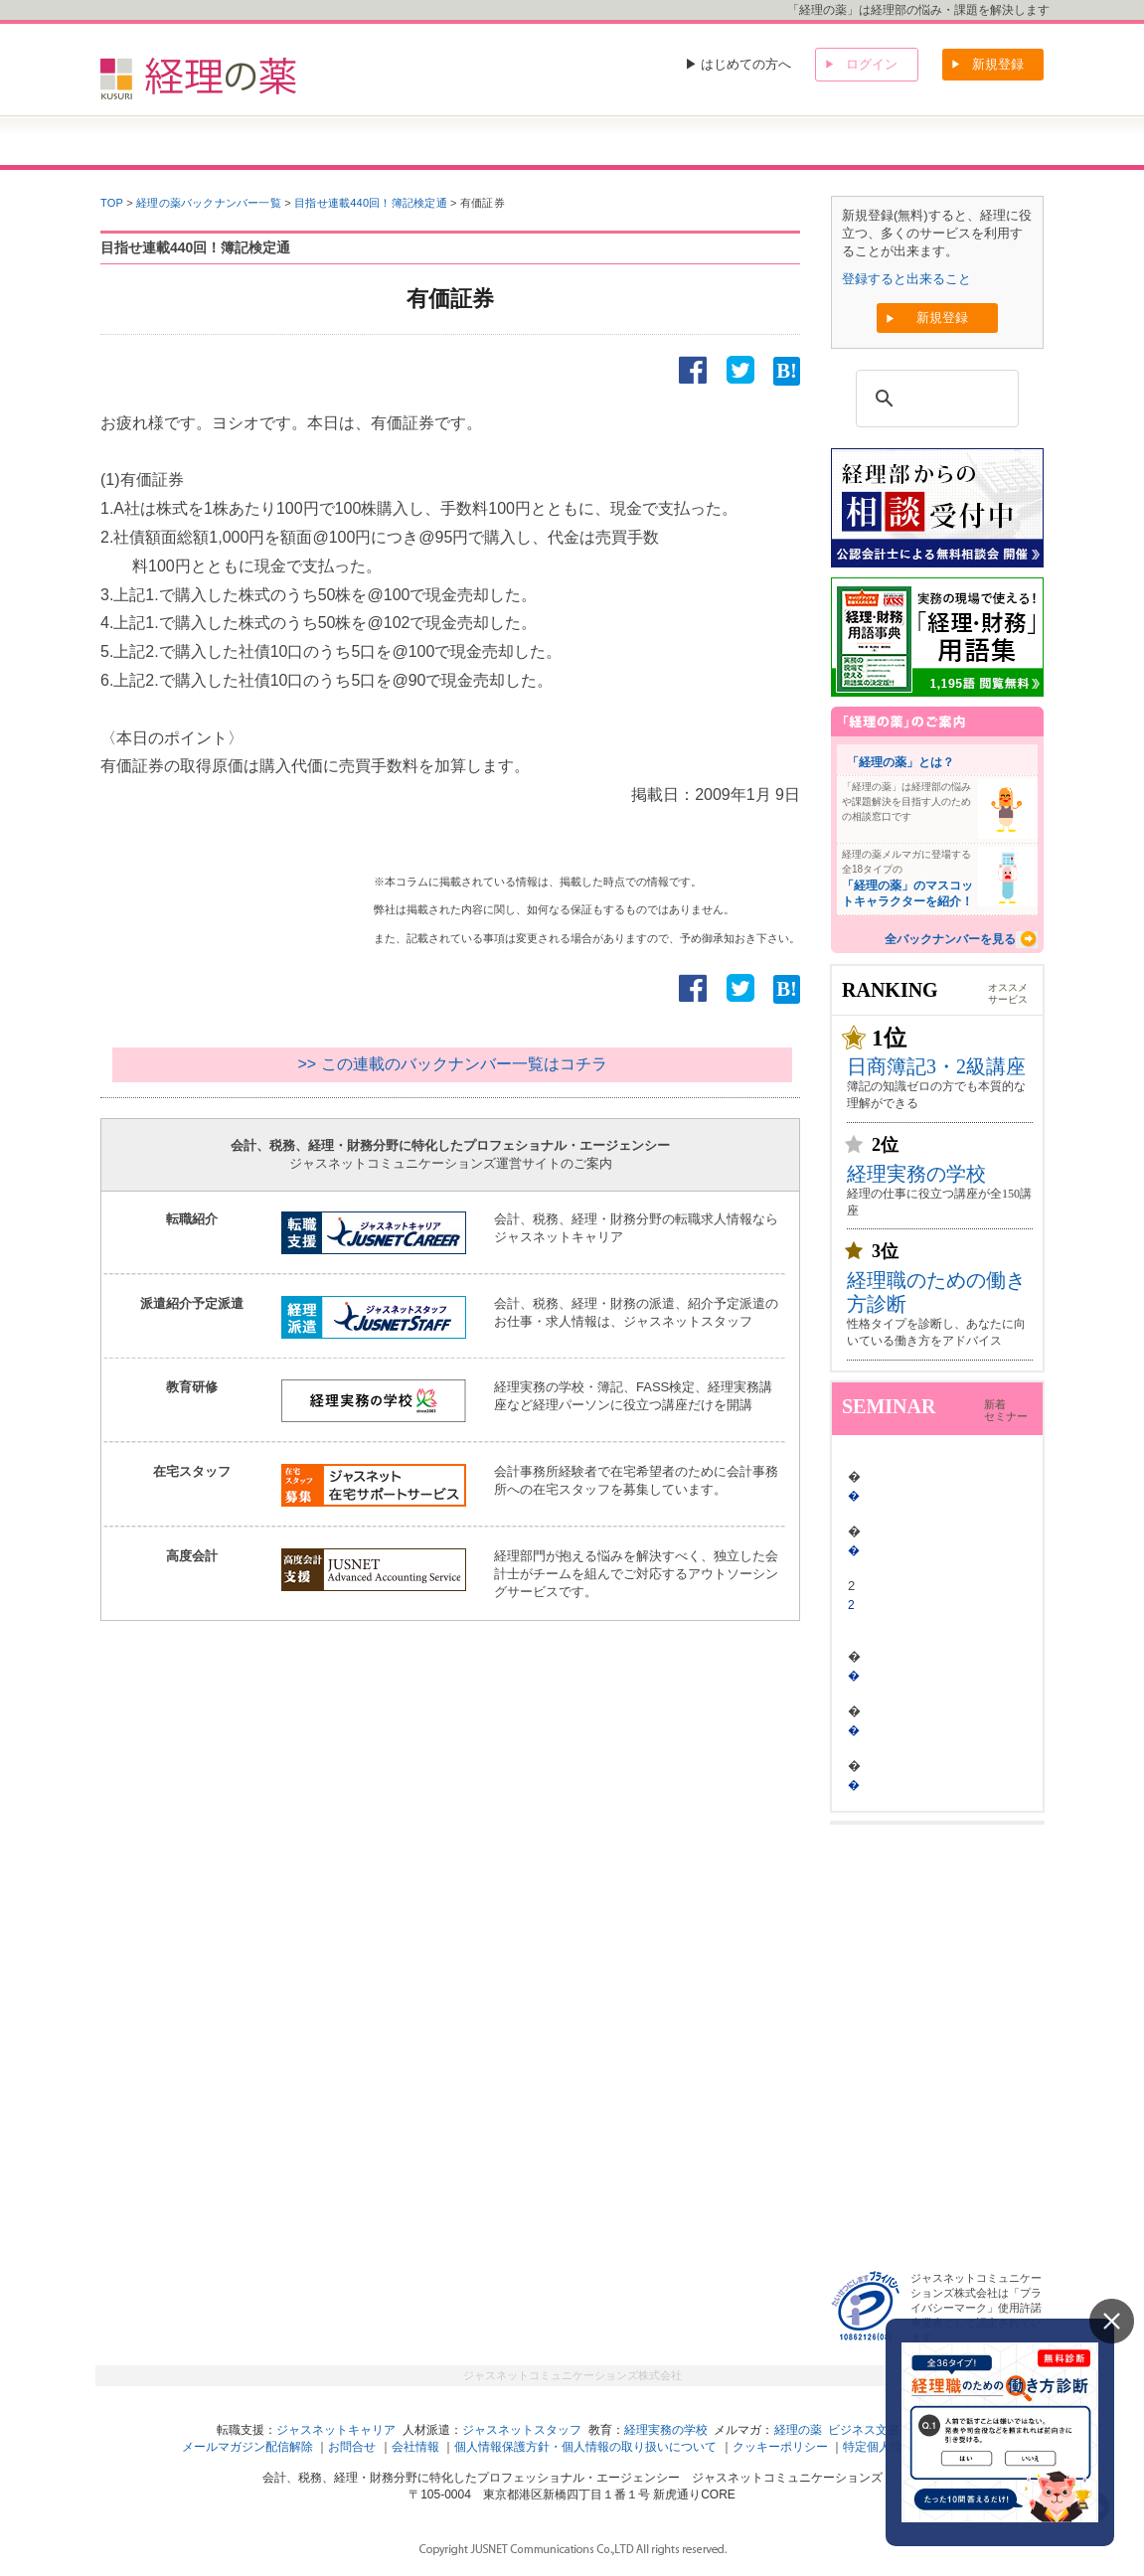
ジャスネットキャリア (336, 2430)
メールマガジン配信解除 (247, 2447)
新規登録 (998, 64)
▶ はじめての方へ (738, 64)
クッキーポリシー (780, 2447)
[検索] (934, 398)
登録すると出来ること (906, 278)
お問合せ (352, 2447)
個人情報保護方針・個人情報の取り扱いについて (585, 2447)
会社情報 (415, 2447)
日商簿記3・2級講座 (936, 1066)
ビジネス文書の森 (875, 2430)
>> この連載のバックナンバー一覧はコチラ (451, 1063)
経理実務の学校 (916, 1174)
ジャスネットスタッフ (521, 2430)
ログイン (872, 64)
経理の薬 (798, 2430)
